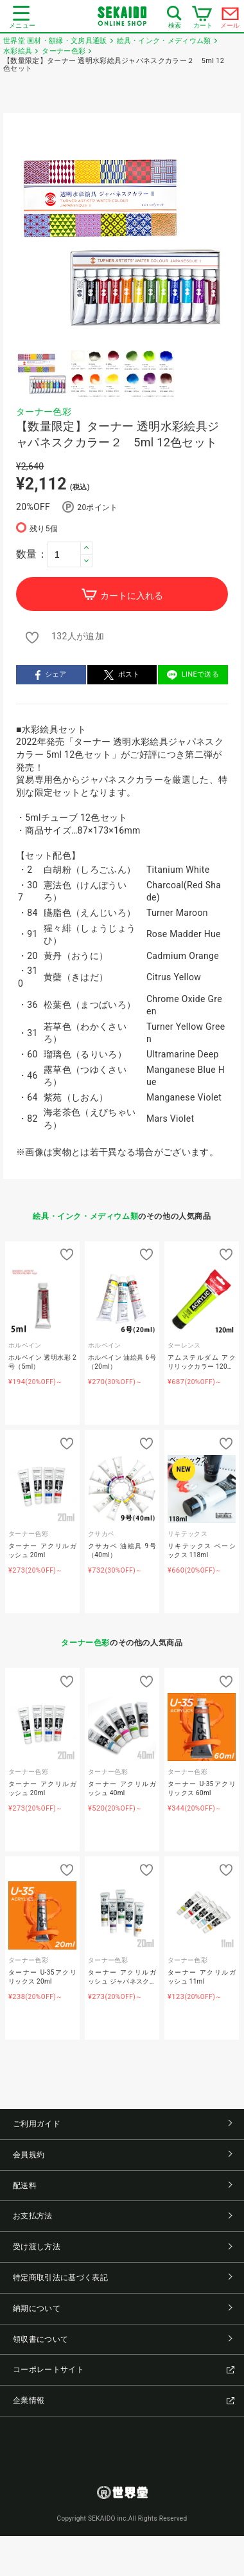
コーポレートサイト (123, 2369)
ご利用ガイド (122, 2123)
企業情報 (123, 2400)
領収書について (122, 2339)
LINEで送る (193, 675)
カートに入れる (122, 595)
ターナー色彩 (43, 411)
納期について (122, 2308)
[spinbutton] (70, 554)
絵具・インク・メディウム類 (85, 1216)
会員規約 (122, 2154)
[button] (86, 548)
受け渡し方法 (122, 2246)
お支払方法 (122, 2215)
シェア (51, 675)
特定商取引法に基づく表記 (122, 2277)
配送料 (122, 2185)
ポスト (122, 675)
